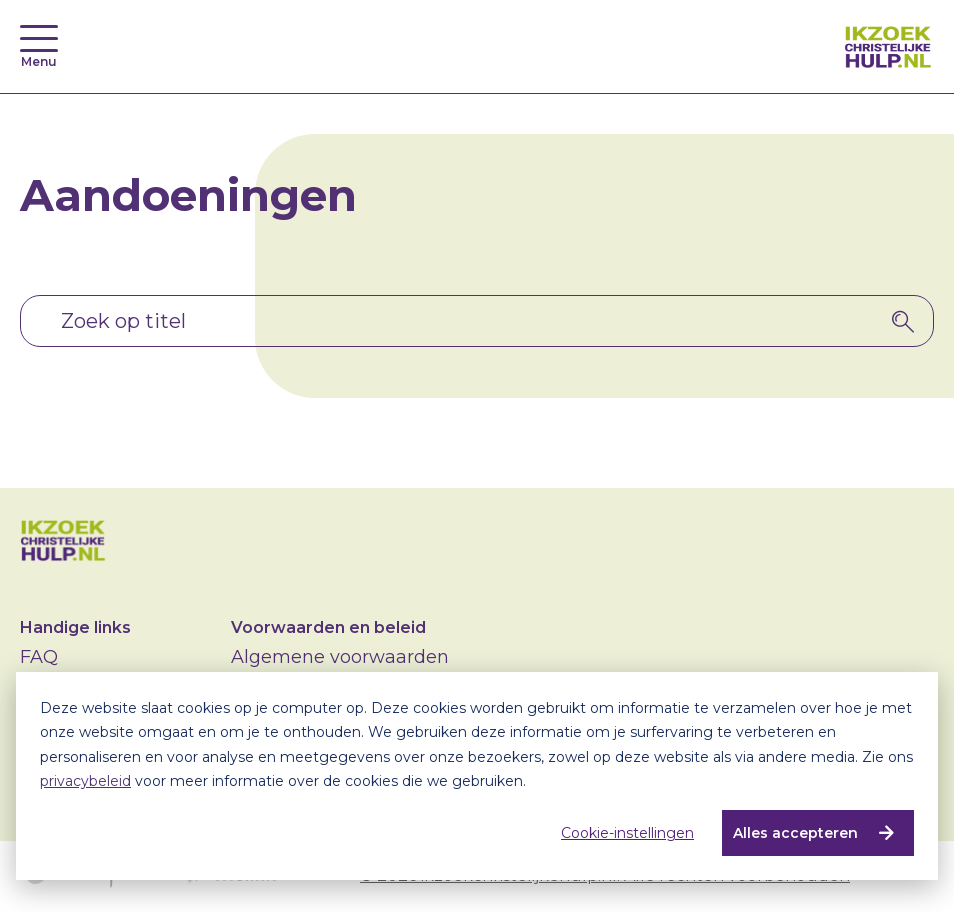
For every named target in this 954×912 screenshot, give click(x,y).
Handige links (75, 627)
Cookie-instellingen (627, 833)
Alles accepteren (795, 833)
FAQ (39, 657)
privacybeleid (85, 781)
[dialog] (477, 776)
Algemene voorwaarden (340, 657)
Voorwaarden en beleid (328, 627)
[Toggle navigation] (39, 38)
